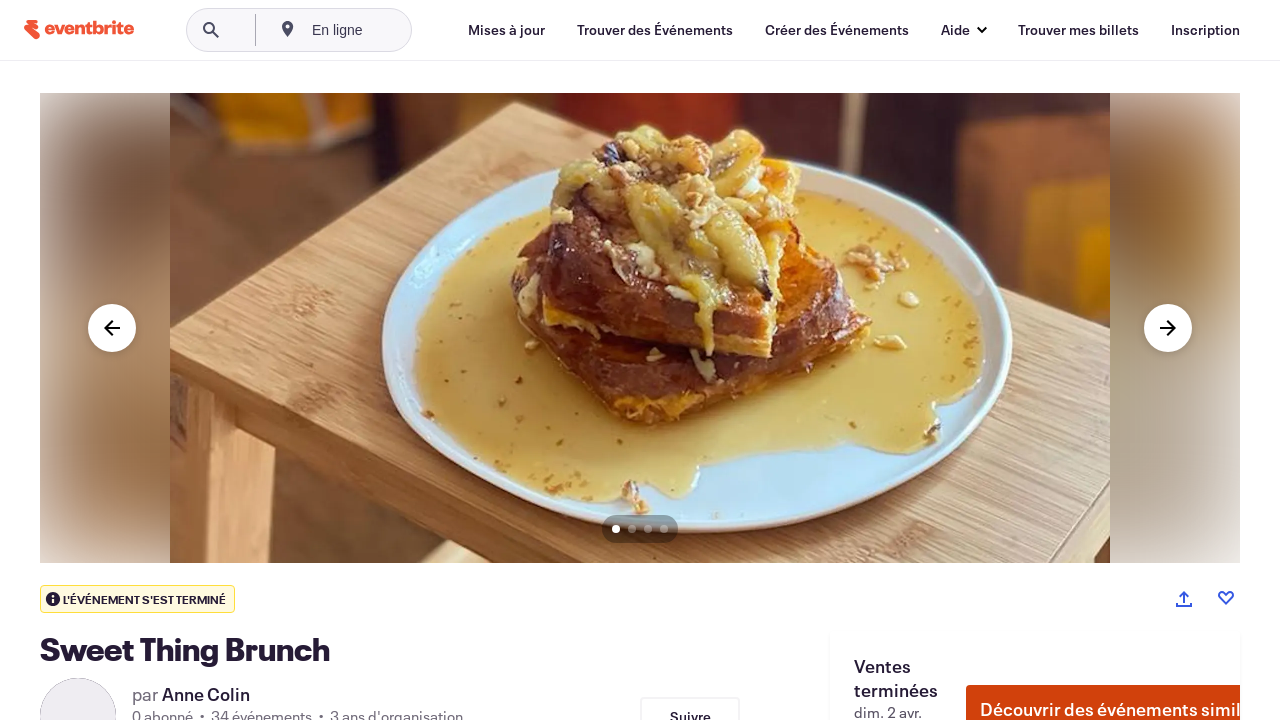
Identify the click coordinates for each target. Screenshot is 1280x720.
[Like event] (1226, 598)
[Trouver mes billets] (1078, 30)
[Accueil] (79, 29)
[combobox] (399, 30)
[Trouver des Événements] (655, 30)
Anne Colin (206, 694)
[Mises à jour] (506, 30)
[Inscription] (1205, 30)
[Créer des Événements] (837, 30)
